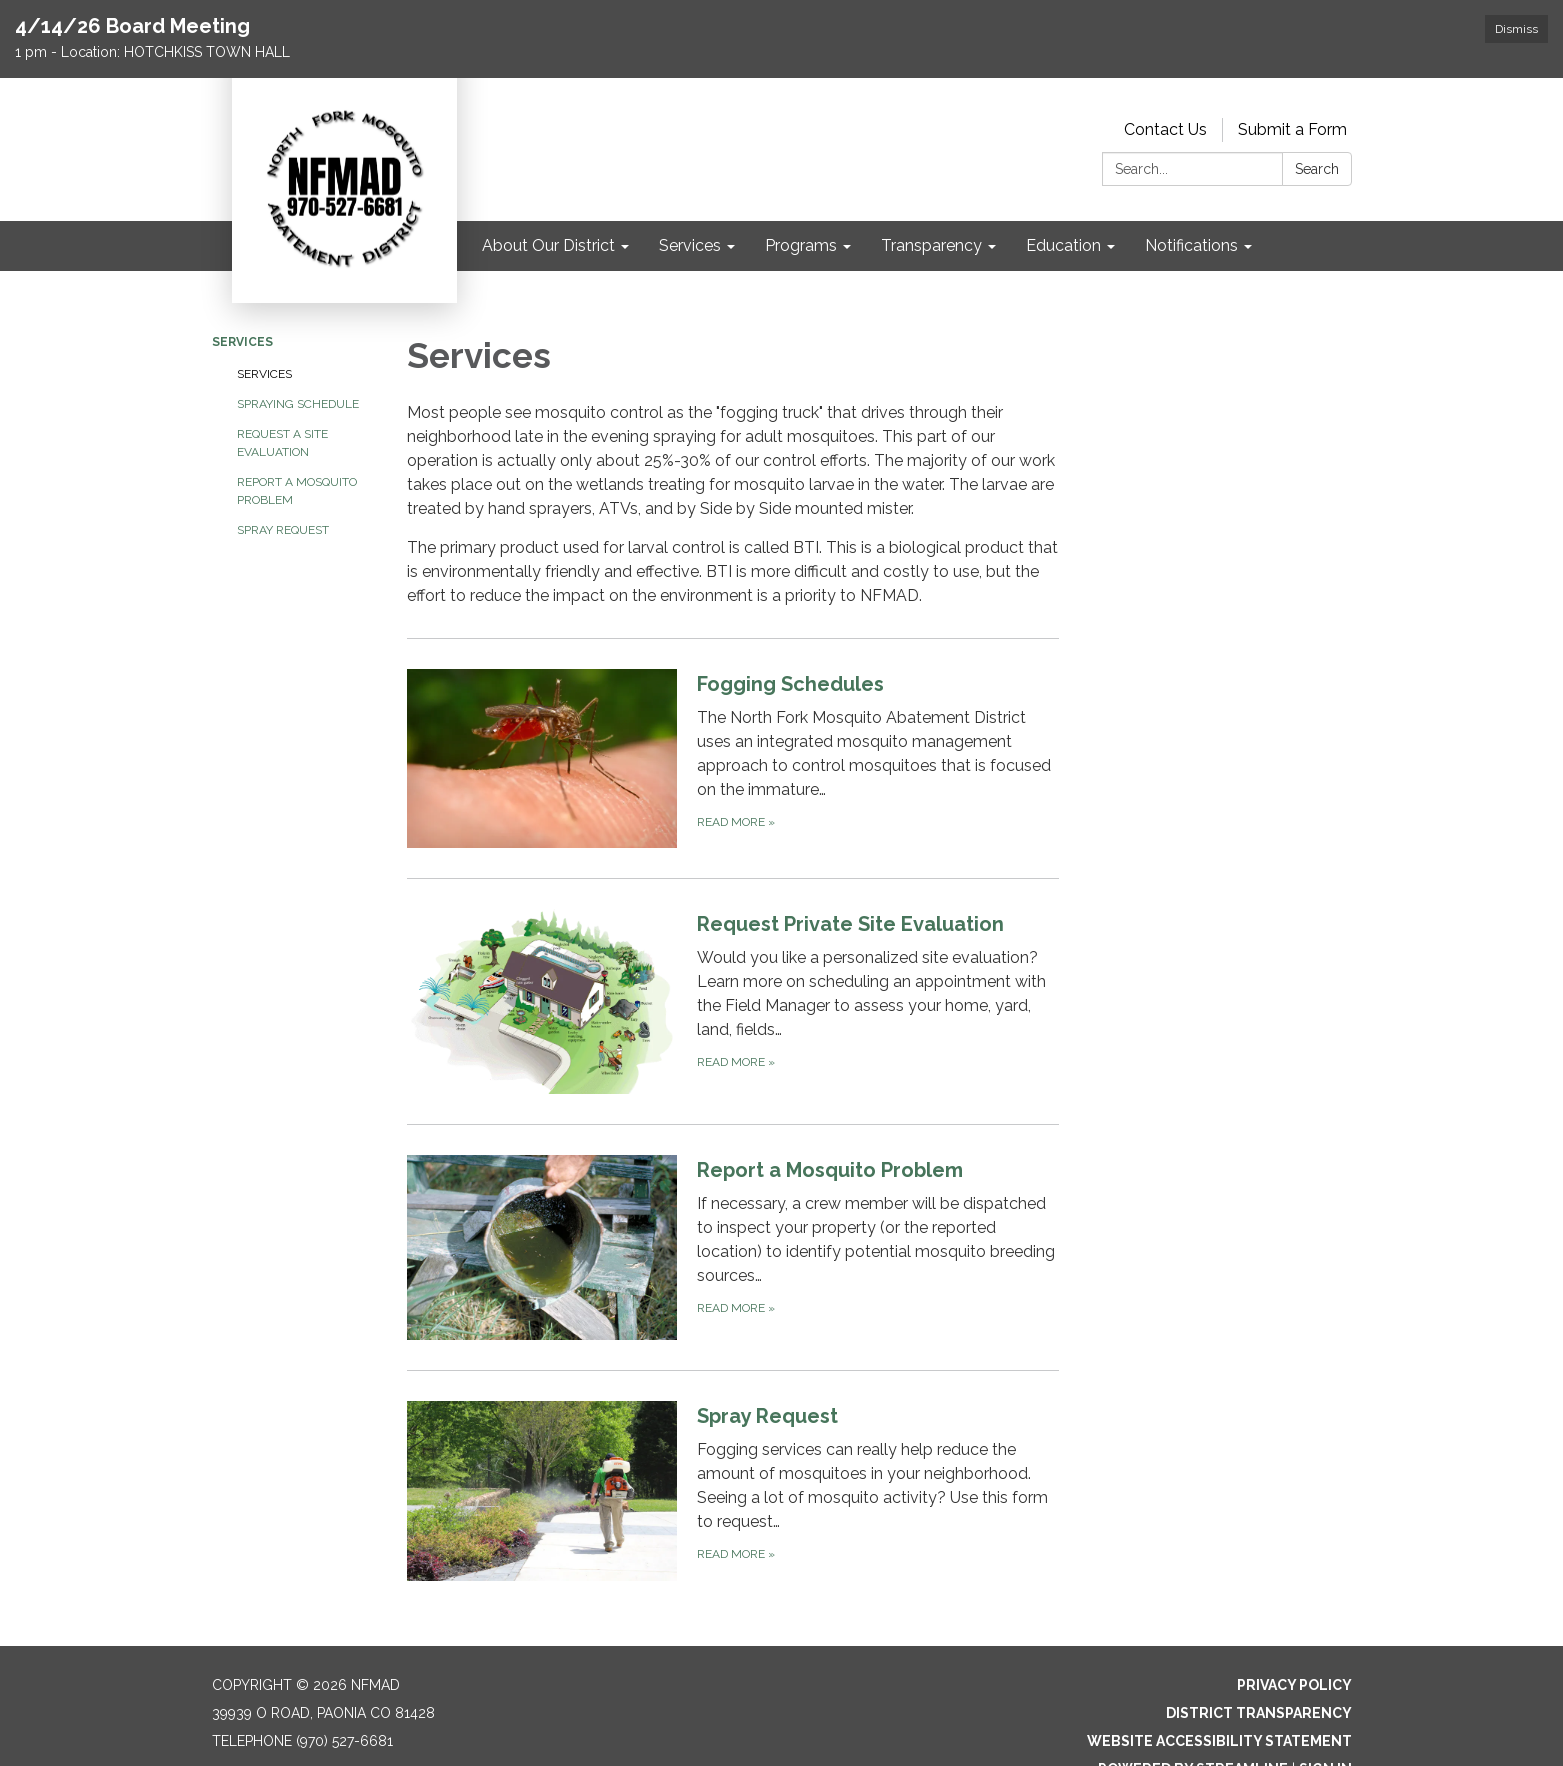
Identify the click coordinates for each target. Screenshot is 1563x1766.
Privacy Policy (1294, 1685)
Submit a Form (1292, 129)
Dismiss (1516, 29)
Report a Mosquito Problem (297, 491)
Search (1317, 169)
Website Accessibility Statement (1219, 1741)
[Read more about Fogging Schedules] (733, 758)
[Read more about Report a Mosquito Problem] (733, 1247)
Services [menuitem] (690, 245)
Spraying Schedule (298, 404)
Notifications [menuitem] (1191, 245)
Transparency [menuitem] (931, 245)
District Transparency (1259, 1713)
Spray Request (283, 530)
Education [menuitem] (1063, 245)
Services (242, 342)
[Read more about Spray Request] (733, 1490)
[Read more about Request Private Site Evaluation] (733, 1001)
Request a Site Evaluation (282, 443)
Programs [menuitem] (801, 245)
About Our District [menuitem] (548, 245)
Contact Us (1165, 129)
